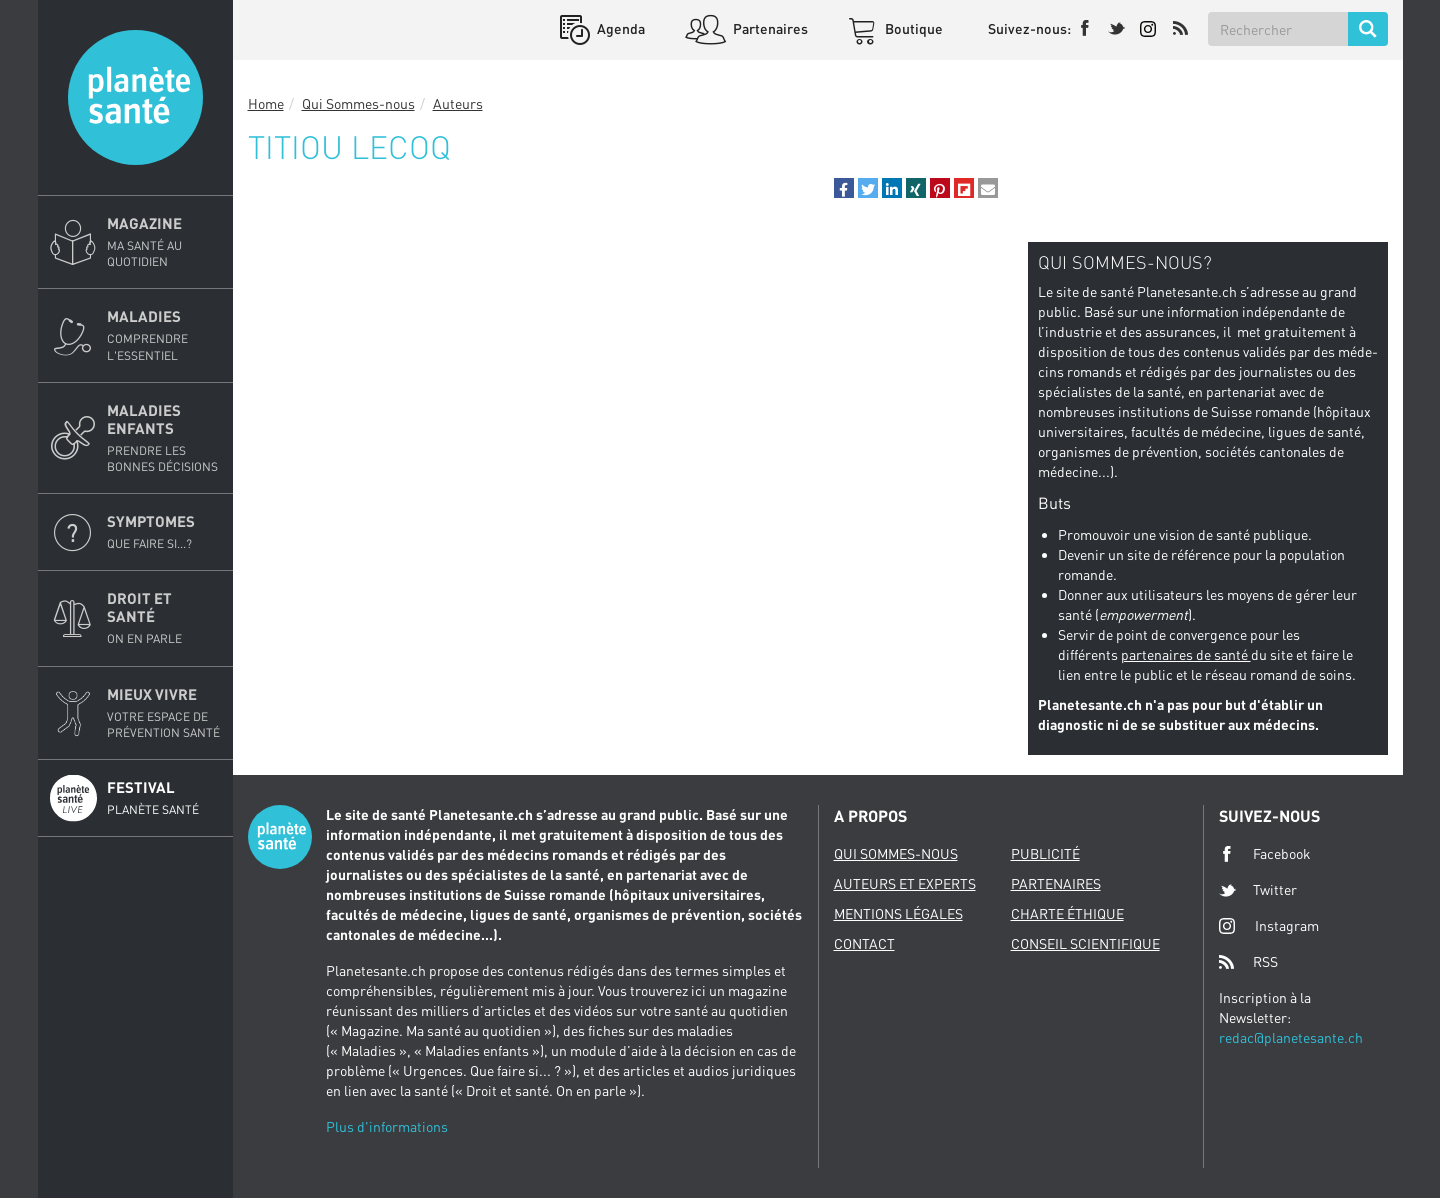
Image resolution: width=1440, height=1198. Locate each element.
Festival (164, 798)
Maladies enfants (164, 438)
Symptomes (164, 532)
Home (266, 103)
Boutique (912, 28)
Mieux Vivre (164, 713)
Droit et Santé (164, 618)
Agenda (619, 28)
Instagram (1269, 925)
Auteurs (458, 103)
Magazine (164, 242)
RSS (1248, 962)
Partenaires (769, 28)
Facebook (1265, 854)
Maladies (164, 335)
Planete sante (135, 97)
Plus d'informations (387, 1126)
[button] (844, 188)
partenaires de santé (1186, 654)
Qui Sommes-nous (358, 103)
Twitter (1258, 890)
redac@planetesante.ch (1291, 1037)
